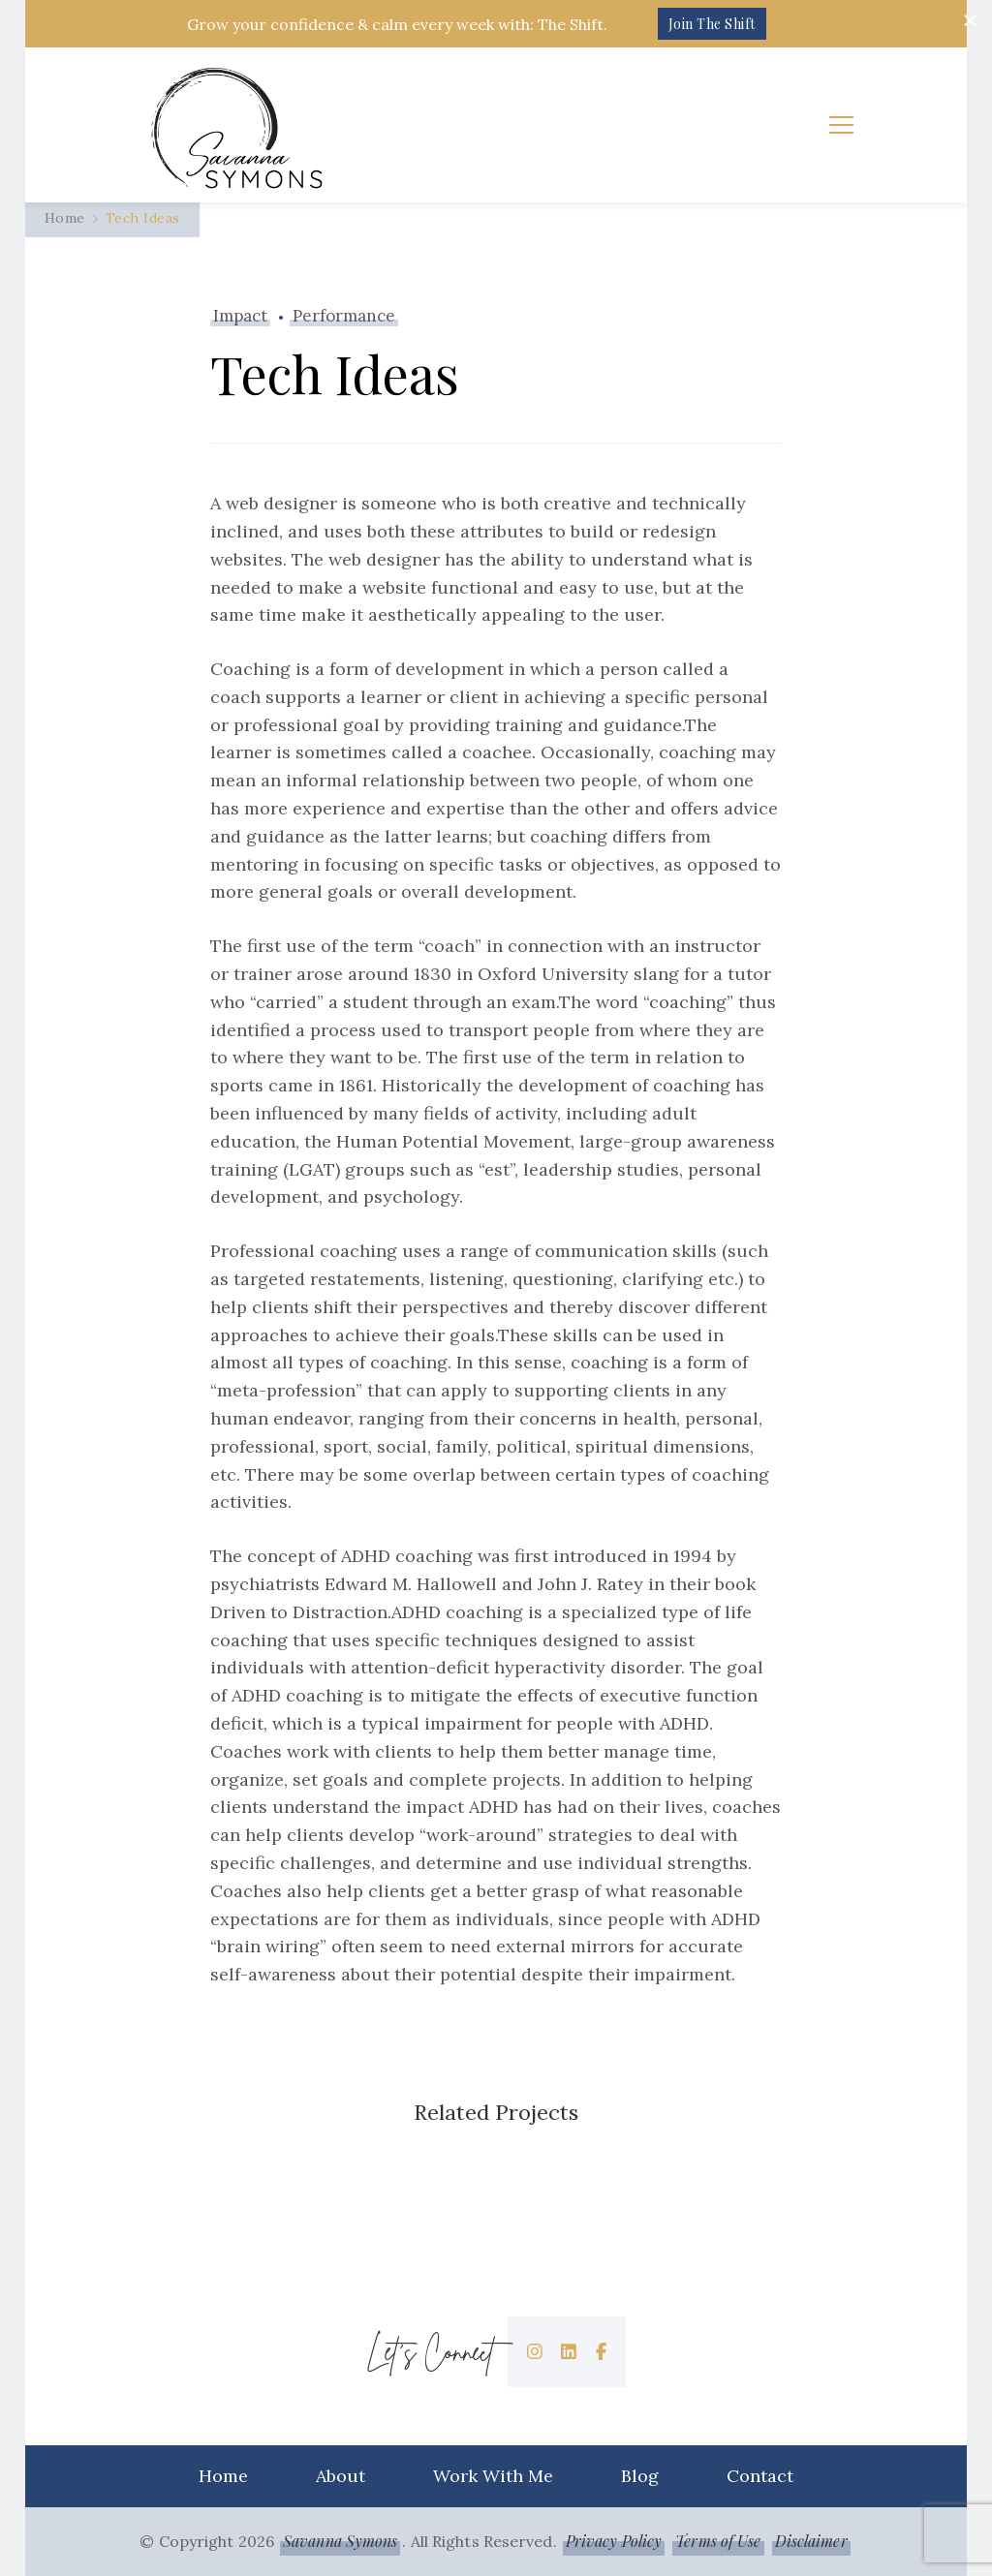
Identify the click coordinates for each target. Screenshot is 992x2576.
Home (223, 2476)
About (340, 2476)
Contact (760, 2476)
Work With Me (493, 2476)
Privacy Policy (614, 2540)
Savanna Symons (340, 2540)
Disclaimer (811, 2540)
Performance (343, 315)
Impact (240, 315)
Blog (640, 2476)
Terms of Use (717, 2540)
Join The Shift (712, 24)
